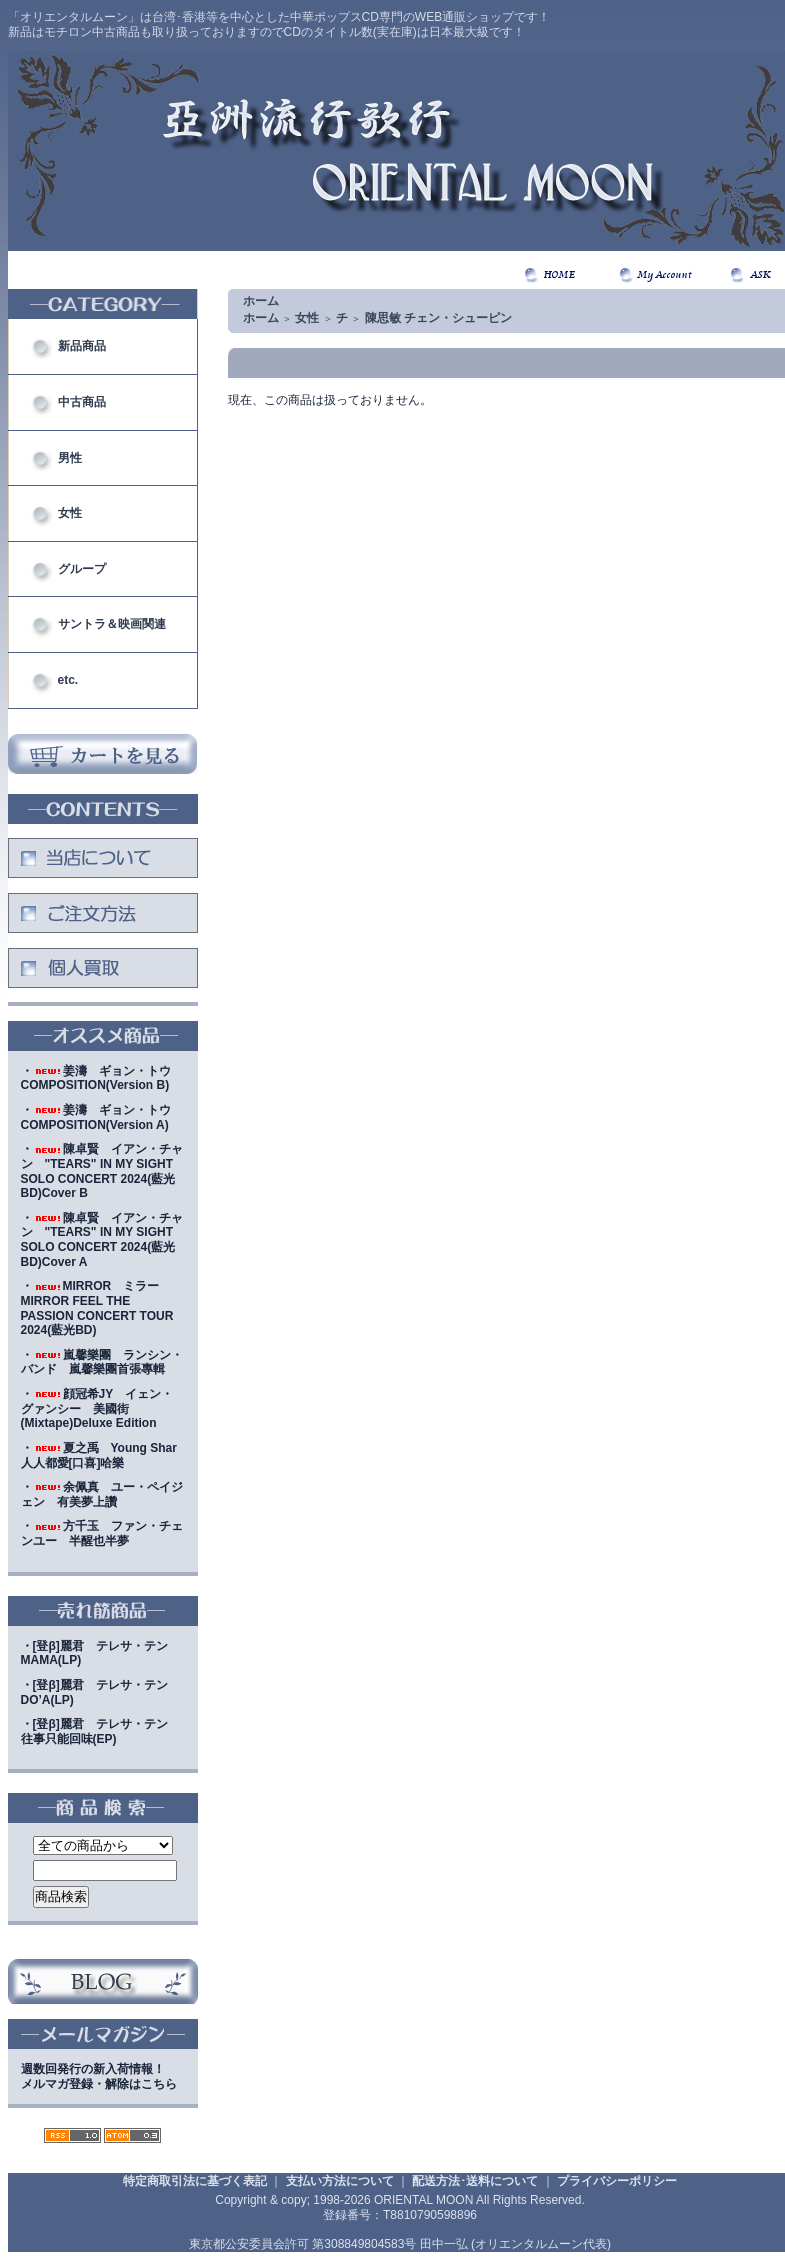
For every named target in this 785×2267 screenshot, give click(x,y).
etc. (68, 680)
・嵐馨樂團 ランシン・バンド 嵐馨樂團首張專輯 (102, 1362)
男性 (70, 458)
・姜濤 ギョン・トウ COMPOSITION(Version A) (102, 1117)
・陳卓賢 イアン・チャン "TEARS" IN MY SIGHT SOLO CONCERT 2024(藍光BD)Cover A (102, 1240)
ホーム (261, 301)
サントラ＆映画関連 (112, 624)
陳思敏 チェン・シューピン (438, 318)
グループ (82, 569)
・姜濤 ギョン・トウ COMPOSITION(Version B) (102, 1078)
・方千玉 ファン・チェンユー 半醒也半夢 (102, 1533)
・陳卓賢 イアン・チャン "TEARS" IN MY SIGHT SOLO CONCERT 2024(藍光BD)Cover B (102, 1171)
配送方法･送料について (475, 2181)
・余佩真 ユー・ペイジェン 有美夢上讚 (102, 1494)
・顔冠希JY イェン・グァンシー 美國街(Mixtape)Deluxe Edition (97, 1408)
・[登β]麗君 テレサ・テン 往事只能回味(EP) (100, 1731)
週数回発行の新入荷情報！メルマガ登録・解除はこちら (99, 2076)
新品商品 (82, 346)
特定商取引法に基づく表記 (195, 2181)
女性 (70, 513)
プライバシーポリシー (617, 2181)
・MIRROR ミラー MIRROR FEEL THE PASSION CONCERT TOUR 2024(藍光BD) (97, 1308)
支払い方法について (340, 2181)
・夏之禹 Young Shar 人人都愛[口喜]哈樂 (105, 1455)
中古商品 (82, 402)
